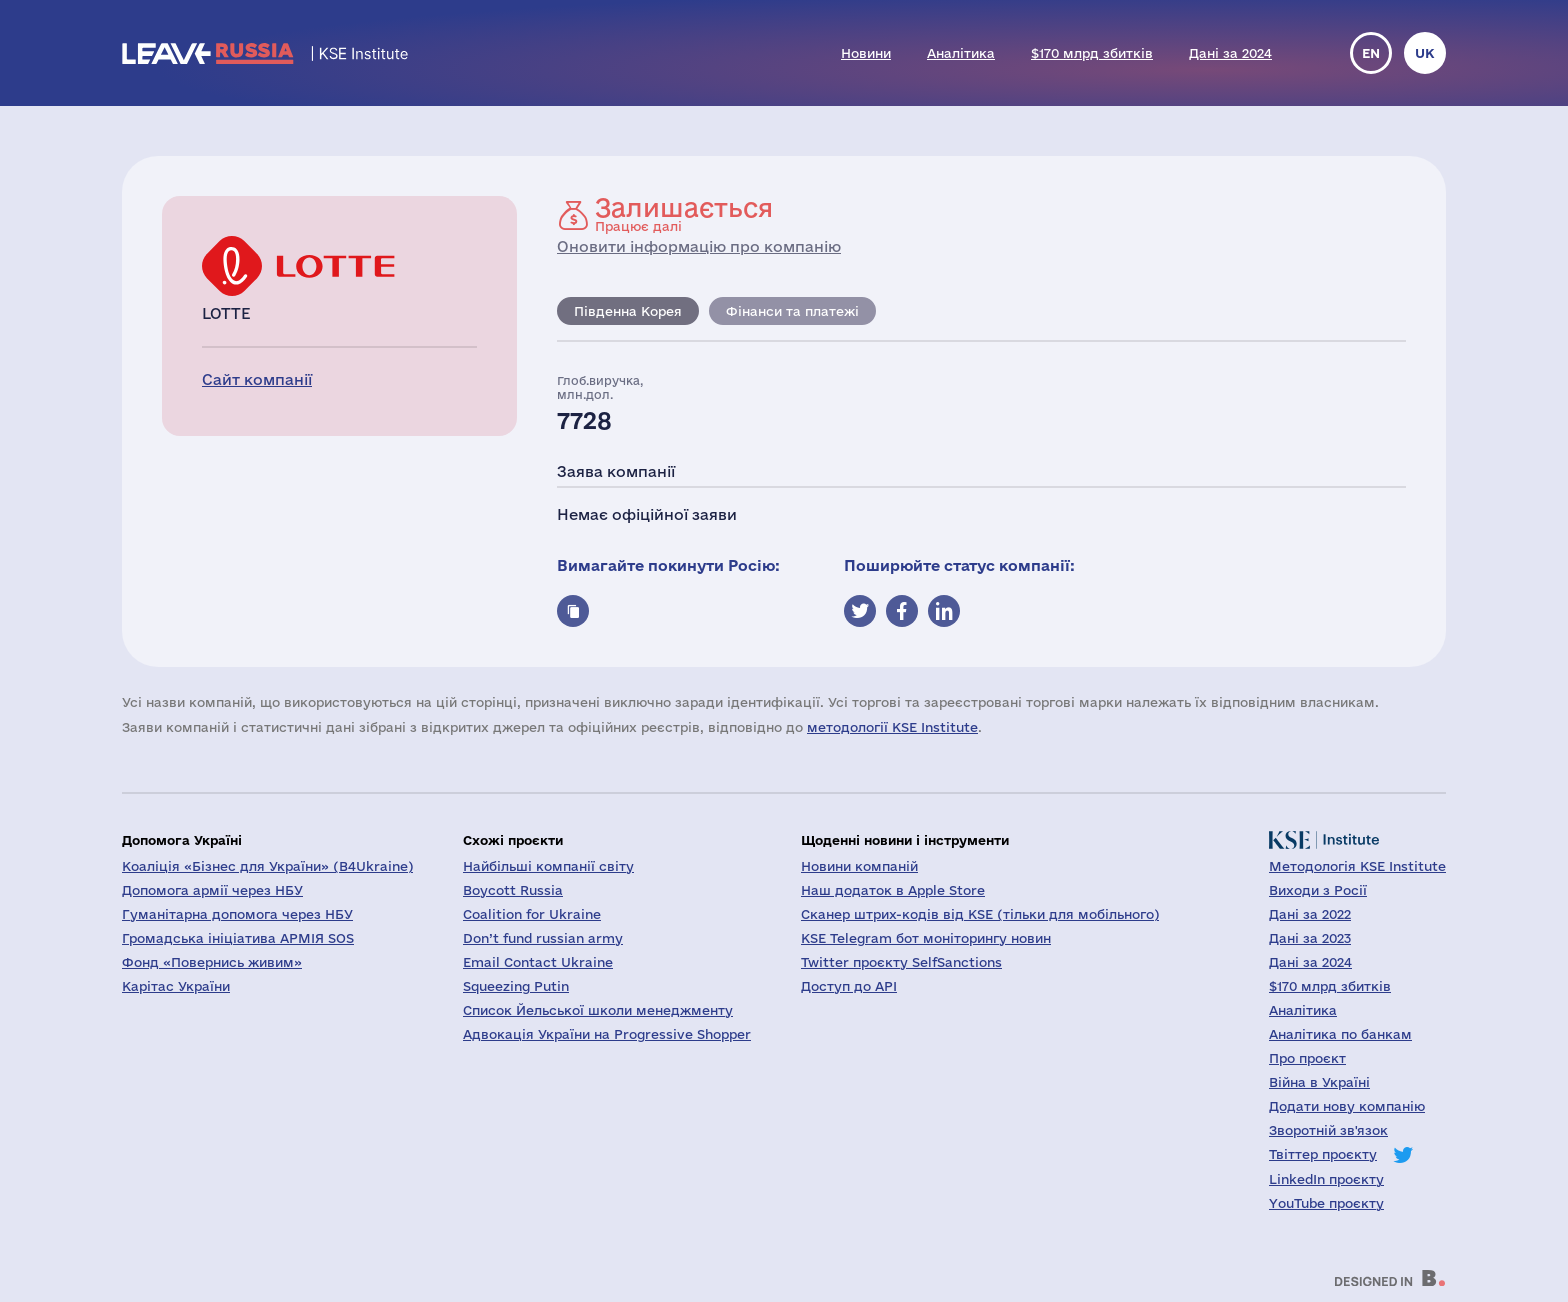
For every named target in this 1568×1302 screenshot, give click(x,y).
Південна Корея (628, 311)
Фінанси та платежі (792, 311)
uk (1425, 53)
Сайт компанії (257, 379)
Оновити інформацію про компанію (699, 246)
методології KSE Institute (892, 727)
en (1371, 53)
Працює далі (684, 214)
